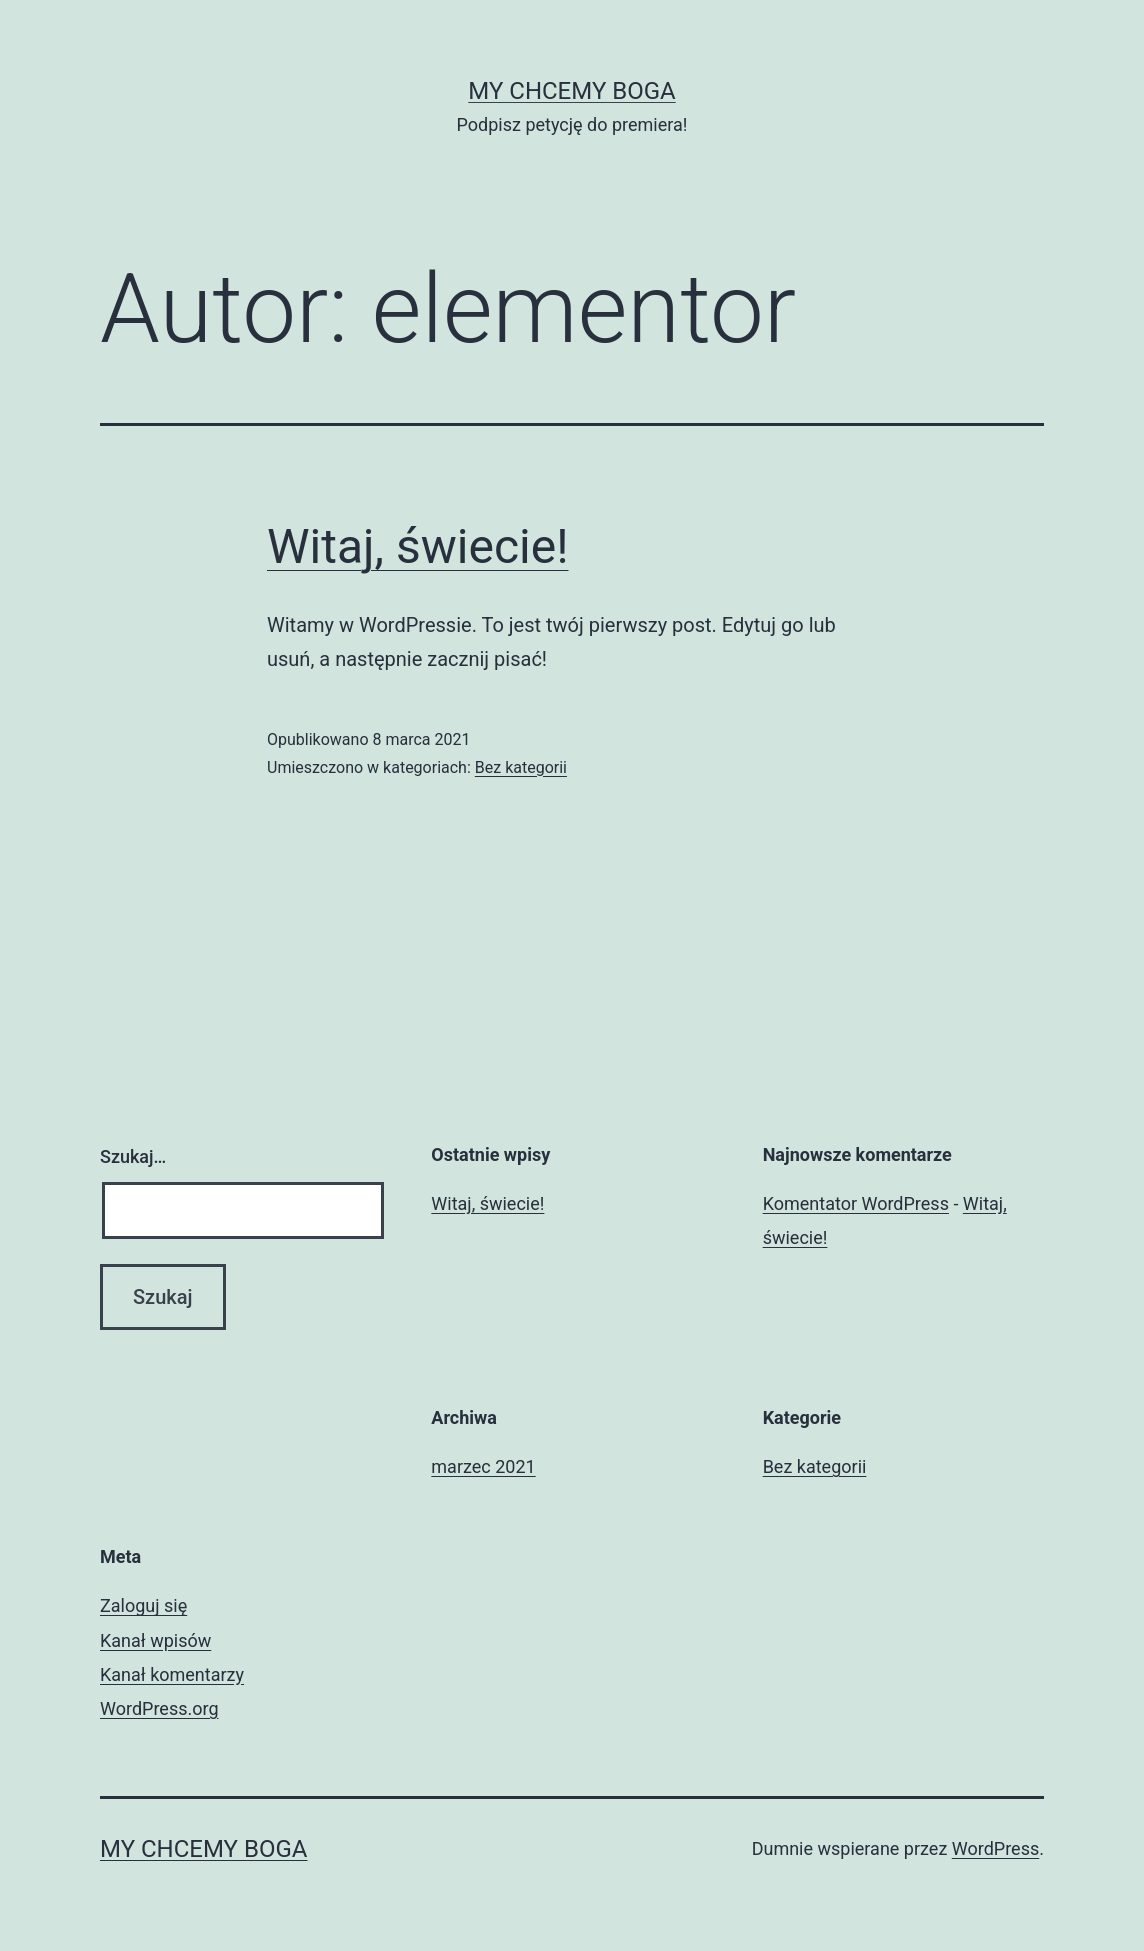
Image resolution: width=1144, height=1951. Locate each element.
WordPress (995, 1848)
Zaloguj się (143, 1605)
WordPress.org (159, 1708)
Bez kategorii (521, 767)
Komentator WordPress (856, 1203)
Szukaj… (133, 1156)
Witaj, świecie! (418, 546)
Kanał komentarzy (172, 1674)
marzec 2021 (483, 1466)
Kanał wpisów (155, 1640)
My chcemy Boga (571, 91)
